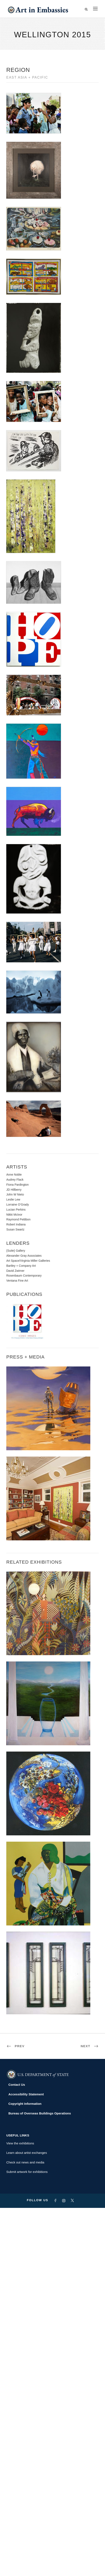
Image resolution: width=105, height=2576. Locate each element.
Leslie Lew (13, 1567)
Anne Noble (14, 1543)
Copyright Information (25, 2472)
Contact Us (16, 2453)
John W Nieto (15, 1562)
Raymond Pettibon (18, 1587)
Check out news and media (25, 2530)
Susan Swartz (15, 1597)
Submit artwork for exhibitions (27, 2540)
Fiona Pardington (17, 1552)
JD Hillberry (13, 1557)
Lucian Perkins (16, 1577)
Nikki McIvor (14, 1582)
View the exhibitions (20, 2511)
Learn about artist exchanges (26, 2521)
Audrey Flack (15, 1547)
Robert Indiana (16, 1592)
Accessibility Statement (26, 2462)
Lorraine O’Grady (17, 1572)
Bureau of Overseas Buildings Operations (39, 2481)
